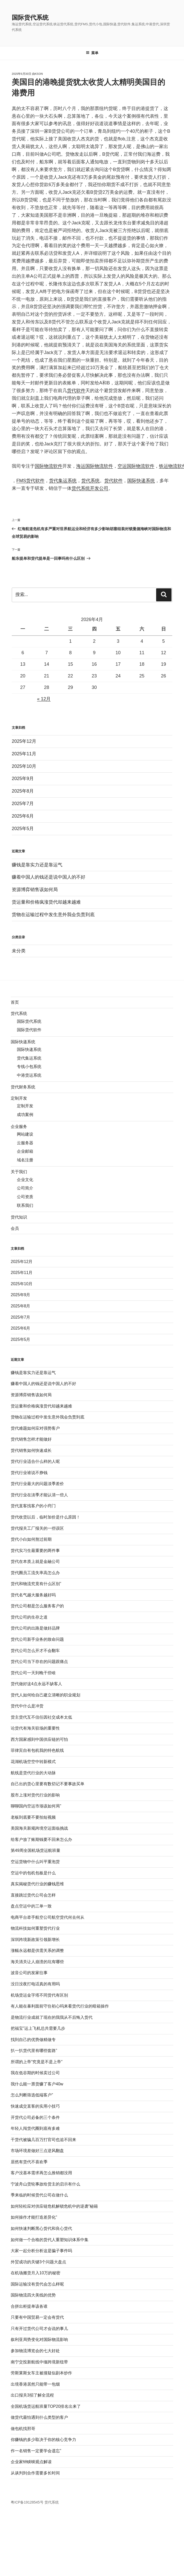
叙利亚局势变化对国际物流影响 (39, 2339)
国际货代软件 (29, 1030)
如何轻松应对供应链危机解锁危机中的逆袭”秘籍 (54, 2206)
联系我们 (25, 1205)
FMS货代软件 (30, 480)
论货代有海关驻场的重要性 (35, 1728)
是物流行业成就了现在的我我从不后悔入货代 (52, 2017)
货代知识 (19, 1217)
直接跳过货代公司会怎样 (33, 1895)
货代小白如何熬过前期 (31, 1539)
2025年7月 (23, 803)
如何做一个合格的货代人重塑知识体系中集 (49, 2240)
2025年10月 (24, 766)
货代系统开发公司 (90, 488)
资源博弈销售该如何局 (35, 889)
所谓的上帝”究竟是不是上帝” (37, 2062)
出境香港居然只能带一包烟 (35, 2384)
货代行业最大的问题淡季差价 (37, 1483)
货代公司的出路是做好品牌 (35, 1628)
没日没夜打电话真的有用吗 (35, 1984)
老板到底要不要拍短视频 (33, 1817)
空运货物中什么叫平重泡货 (35, 1862)
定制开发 (19, 1098)
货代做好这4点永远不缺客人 (36, 1684)
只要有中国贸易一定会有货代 (37, 2317)
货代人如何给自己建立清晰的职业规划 (45, 1695)
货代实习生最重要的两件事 (35, 1550)
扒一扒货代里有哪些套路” (34, 2050)
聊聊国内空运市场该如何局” (36, 1806)
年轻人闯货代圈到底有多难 (35, 2128)
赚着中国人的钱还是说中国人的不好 (48, 877)
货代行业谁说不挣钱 (29, 1473)
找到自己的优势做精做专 (33, 2039)
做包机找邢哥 (23, 2428)
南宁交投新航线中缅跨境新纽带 (39, 2362)
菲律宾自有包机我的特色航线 (37, 1750)
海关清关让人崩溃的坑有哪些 (37, 1962)
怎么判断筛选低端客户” (32, 2095)
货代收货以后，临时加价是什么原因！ (45, 1517)
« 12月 (44, 698)
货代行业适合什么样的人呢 (35, 1461)
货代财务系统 (23, 1087)
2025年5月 (23, 828)
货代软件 (76, 390)
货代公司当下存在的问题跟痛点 (39, 1661)
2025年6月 (23, 816)
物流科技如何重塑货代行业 (35, 1928)
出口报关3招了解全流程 (32, 2395)
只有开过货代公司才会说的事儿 (39, 2328)
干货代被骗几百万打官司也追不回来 (43, 2139)
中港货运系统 (29, 1075)
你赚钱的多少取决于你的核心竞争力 (43, 2439)
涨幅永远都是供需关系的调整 (37, 1950)
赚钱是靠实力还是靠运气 (37, 864)
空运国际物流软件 (136, 466)
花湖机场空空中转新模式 (33, 1761)
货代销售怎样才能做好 (31, 1439)
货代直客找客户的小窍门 (33, 1506)
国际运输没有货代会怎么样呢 (37, 2284)
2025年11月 (24, 753)
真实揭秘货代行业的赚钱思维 (37, 1884)
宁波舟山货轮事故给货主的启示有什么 (45, 2184)
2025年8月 (23, 791)
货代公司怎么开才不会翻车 (35, 1650)
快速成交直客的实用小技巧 (35, 2106)
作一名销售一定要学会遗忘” (36, 2451)
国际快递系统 (141, 480)
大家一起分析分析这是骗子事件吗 (41, 2251)
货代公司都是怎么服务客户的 (37, 1606)
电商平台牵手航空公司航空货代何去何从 (47, 1917)
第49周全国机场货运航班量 (35, 1850)
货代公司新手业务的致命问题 (37, 1639)
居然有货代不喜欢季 (29, 2162)
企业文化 (25, 1179)
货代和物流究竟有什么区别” (36, 1584)
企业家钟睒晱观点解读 (31, 2462)
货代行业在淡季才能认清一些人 (39, 1495)
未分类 (19, 950)
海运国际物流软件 (94, 466)
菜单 (92, 53)
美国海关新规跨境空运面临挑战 (39, 1828)
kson (39, 73)
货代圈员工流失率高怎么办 (35, 1573)
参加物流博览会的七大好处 (35, 2351)
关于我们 (19, 1172)
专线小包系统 (29, 1066)
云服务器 (25, 1143)
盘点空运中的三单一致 (31, 1906)
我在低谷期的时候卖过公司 (35, 2073)
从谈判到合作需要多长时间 (35, 2473)
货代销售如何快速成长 (31, 1450)
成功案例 (25, 1114)
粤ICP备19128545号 (27, 2502)
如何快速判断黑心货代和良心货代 (41, 2228)
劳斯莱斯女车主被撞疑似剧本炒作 (41, 2373)
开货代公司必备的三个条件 (35, 2117)
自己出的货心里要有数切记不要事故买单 (47, 1784)
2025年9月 (23, 778)
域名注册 (25, 1160)
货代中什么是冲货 (27, 1706)
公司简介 (25, 1188)
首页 (15, 1002)
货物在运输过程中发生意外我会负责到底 (53, 914)
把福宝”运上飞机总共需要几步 (38, 2028)
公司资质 (25, 1197)
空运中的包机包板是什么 (33, 1873)
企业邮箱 (25, 1151)
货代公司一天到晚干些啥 (33, 1673)
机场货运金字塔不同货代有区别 (39, 1995)
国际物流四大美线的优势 (33, 2295)
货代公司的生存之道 (29, 1617)
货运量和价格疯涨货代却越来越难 (46, 902)
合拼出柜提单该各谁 (29, 2306)
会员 (15, 1228)
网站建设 (25, 1134)
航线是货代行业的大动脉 (33, 1773)
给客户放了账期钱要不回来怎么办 (41, 1839)
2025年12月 (24, 741)
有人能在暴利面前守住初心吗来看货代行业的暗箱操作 (60, 2006)
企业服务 (19, 1126)
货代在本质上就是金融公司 (35, 1561)
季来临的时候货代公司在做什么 (39, 2195)
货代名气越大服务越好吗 (33, 1595)
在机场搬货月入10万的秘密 (35, 2273)
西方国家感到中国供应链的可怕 (39, 1739)
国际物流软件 (48, 466)
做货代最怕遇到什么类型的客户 (39, 2417)
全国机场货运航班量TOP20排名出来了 (46, 2406)
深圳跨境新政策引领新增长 (35, 1939)
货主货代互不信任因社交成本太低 (41, 1717)
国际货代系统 (30, 17)
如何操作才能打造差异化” (34, 2217)
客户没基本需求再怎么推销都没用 (41, 2173)
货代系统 (90, 480)
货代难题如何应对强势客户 (35, 1428)
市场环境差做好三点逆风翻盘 (37, 2150)
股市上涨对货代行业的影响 (35, 1795)
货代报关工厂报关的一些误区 (37, 1528)
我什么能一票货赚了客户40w (37, 2084)
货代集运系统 (63, 480)
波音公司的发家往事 (29, 1973)
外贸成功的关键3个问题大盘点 (38, 2262)
